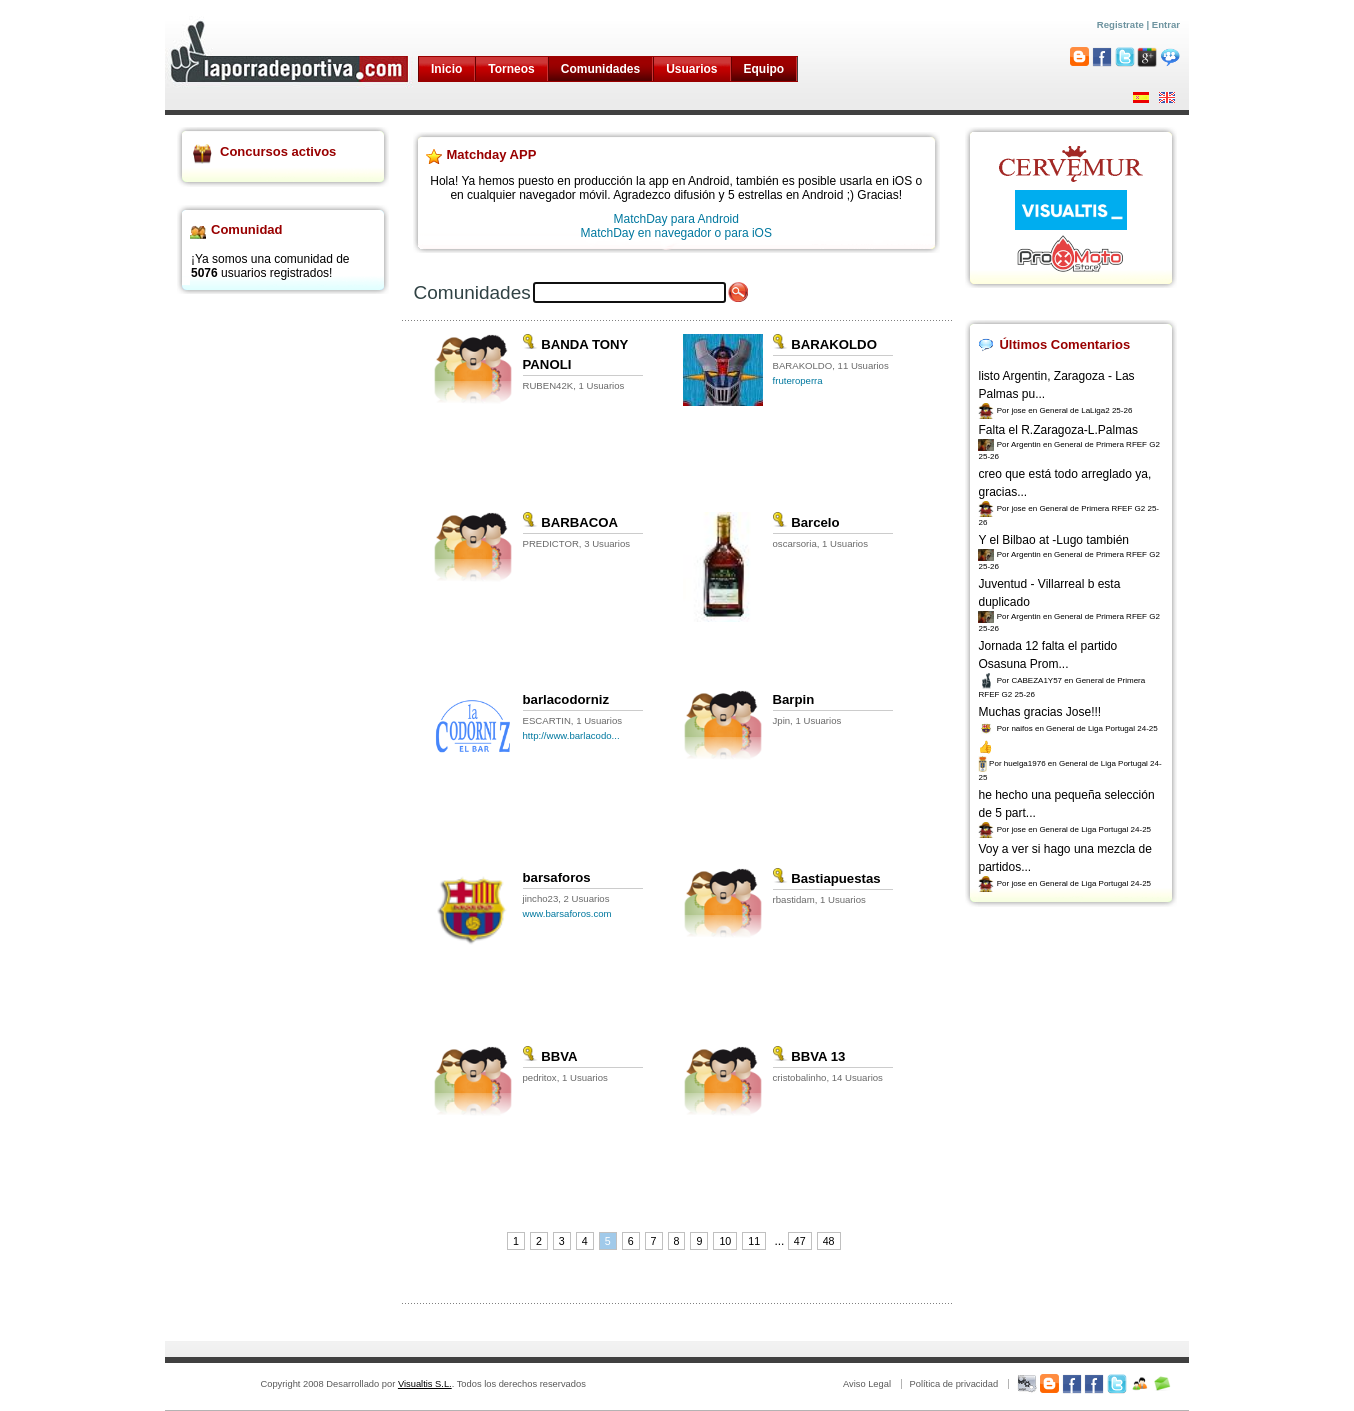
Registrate (1120, 24)
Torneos (511, 69)
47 (800, 1241)
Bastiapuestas (827, 878)
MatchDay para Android (676, 219)
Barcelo (806, 522)
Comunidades (600, 69)
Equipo (764, 69)
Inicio (446, 69)
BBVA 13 (809, 1056)
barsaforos (557, 877)
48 (829, 1241)
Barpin (794, 699)
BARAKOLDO (825, 344)
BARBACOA (571, 522)
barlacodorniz (566, 699)
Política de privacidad (953, 1384)
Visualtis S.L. (425, 1384)
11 (754, 1241)
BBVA (550, 1056)
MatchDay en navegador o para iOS (676, 233)
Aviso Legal (867, 1384)
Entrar (1166, 24)
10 (725, 1241)
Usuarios (691, 69)
